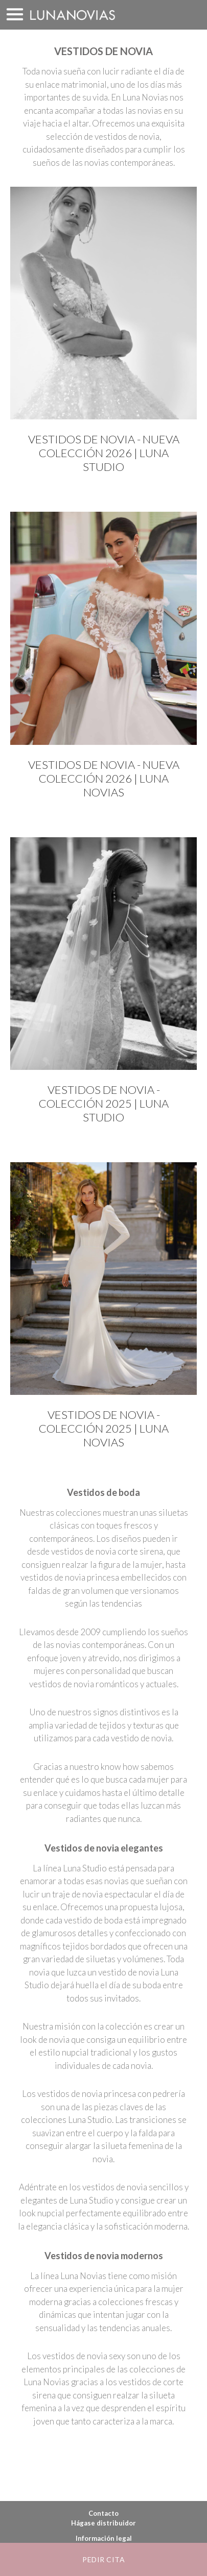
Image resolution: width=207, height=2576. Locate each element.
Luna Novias (73, 15)
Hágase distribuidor (103, 2523)
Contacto (103, 2513)
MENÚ (15, 15)
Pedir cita (103, 2559)
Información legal (104, 2538)
